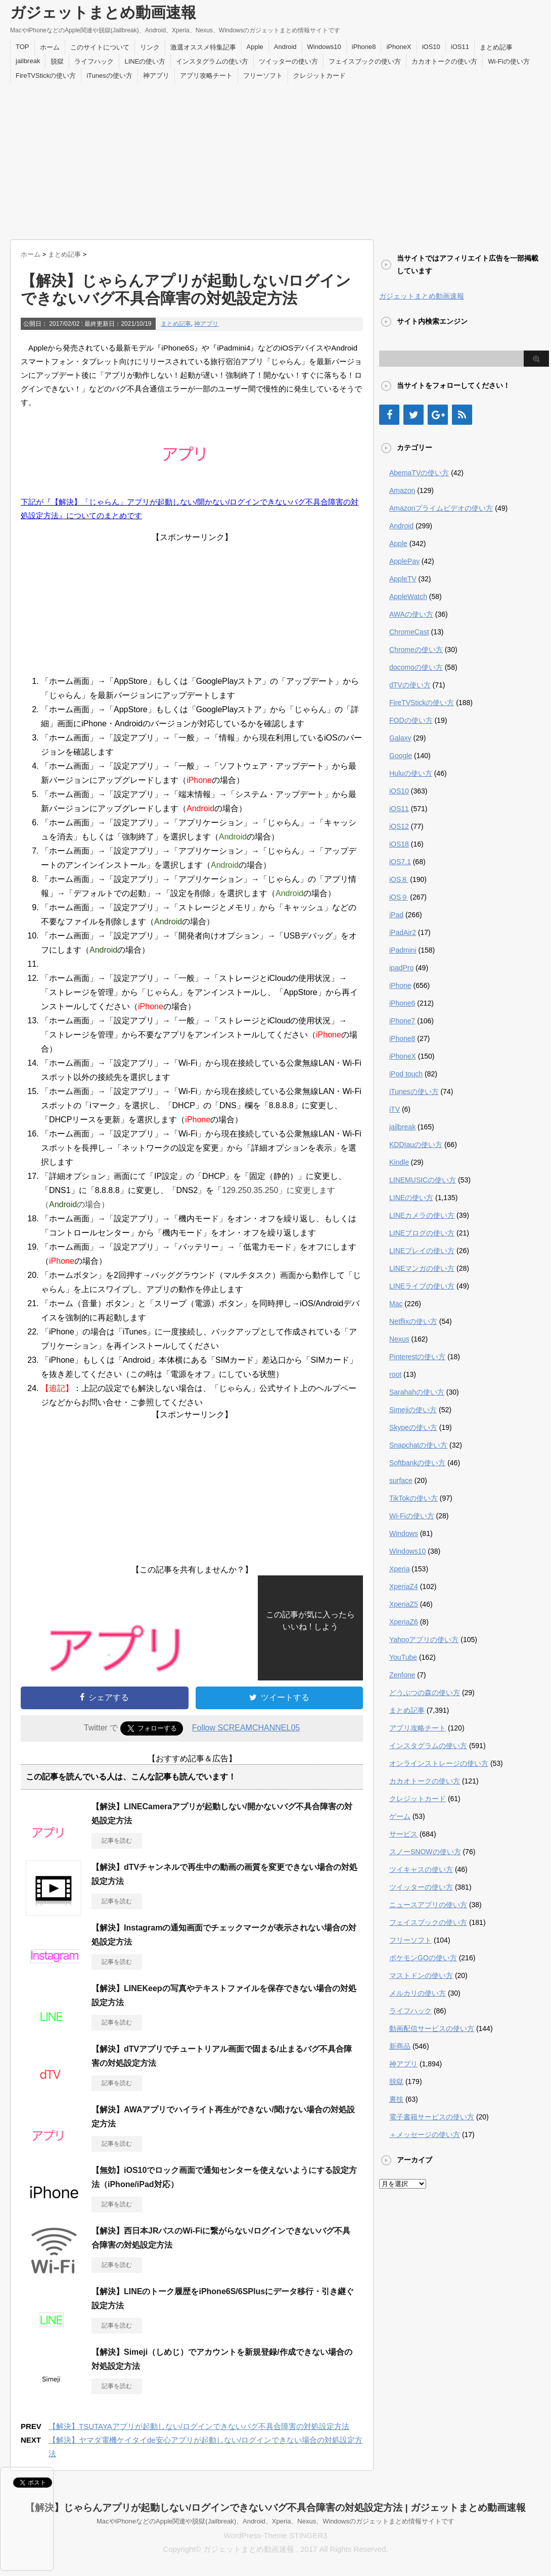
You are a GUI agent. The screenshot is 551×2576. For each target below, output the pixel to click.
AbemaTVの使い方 (419, 473)
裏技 (396, 2099)
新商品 (399, 2046)
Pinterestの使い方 (417, 1357)
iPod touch (406, 1074)
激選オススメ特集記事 (203, 47)
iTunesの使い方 (109, 75)
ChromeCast (409, 632)
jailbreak (28, 61)
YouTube (403, 1657)
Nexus (399, 1339)
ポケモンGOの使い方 (423, 1958)
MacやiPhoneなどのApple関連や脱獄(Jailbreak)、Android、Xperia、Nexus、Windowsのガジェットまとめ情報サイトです (275, 2521)
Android (285, 47)
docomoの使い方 (416, 667)
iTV (394, 1109)
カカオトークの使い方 (444, 61)
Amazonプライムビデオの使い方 (441, 508)
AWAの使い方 (411, 614)
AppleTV (403, 579)
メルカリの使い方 (417, 1993)
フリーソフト (263, 75)
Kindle (399, 1162)
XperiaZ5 (403, 1604)
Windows (403, 1533)
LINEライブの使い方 (421, 1286)
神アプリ (156, 75)
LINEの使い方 (144, 61)
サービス (403, 1834)
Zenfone (402, 1675)
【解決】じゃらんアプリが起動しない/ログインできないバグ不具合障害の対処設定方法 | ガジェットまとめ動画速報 (275, 2507)
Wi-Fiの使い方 (508, 61)
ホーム (50, 47)
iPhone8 (364, 47)
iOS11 (460, 47)
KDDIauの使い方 (415, 1145)
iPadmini (403, 950)
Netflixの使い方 (413, 1321)
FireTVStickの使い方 (46, 75)
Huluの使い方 (410, 773)
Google (400, 756)
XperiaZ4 (403, 1586)
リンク (150, 47)
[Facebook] (389, 415)
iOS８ (398, 879)
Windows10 (324, 47)
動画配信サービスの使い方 (431, 2028)
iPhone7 (402, 1021)
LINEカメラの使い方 (421, 1215)
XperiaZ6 (403, 1622)
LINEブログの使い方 (421, 1233)
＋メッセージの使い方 (424, 2135)
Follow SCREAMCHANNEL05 (246, 1727)
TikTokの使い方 (413, 1498)
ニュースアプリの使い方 (428, 1905)
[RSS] (462, 415)
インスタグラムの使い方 (212, 61)
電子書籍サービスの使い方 (431, 2117)
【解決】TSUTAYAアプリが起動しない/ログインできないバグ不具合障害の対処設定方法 (199, 2426)
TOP (22, 47)
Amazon (402, 490)
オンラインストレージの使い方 (438, 1763)
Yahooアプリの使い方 (423, 1640)
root (395, 1374)
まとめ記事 (496, 47)
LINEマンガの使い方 (421, 1268)
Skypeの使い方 (413, 1427)
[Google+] (438, 415)
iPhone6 (402, 1003)
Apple (255, 47)
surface (400, 1480)
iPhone (400, 985)
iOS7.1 (400, 862)
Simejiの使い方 (413, 1410)
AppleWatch (408, 596)
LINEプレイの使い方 (421, 1251)
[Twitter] (413, 415)
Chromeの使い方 (416, 650)
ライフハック (94, 61)
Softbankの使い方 (417, 1463)
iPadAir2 (402, 932)
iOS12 (399, 826)
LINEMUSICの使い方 (422, 1180)
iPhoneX (398, 47)
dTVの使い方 (410, 685)
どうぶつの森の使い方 (424, 1693)
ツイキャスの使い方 (421, 1869)
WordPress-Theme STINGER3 (276, 2535)
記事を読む (117, 1840)
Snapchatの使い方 (418, 1445)
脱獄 (57, 61)
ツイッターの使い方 (288, 61)
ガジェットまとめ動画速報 (103, 12)
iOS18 (399, 844)
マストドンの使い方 (421, 1975)
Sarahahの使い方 (416, 1392)
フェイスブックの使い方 (365, 61)
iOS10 (431, 47)
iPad (396, 915)
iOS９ (398, 897)
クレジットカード (319, 75)
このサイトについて (99, 47)
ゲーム (399, 1816)
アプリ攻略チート (206, 75)
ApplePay (404, 561)
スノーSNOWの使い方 (425, 1852)
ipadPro (401, 968)
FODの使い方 (411, 720)
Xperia (399, 1569)
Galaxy (400, 738)
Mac (395, 1304)
